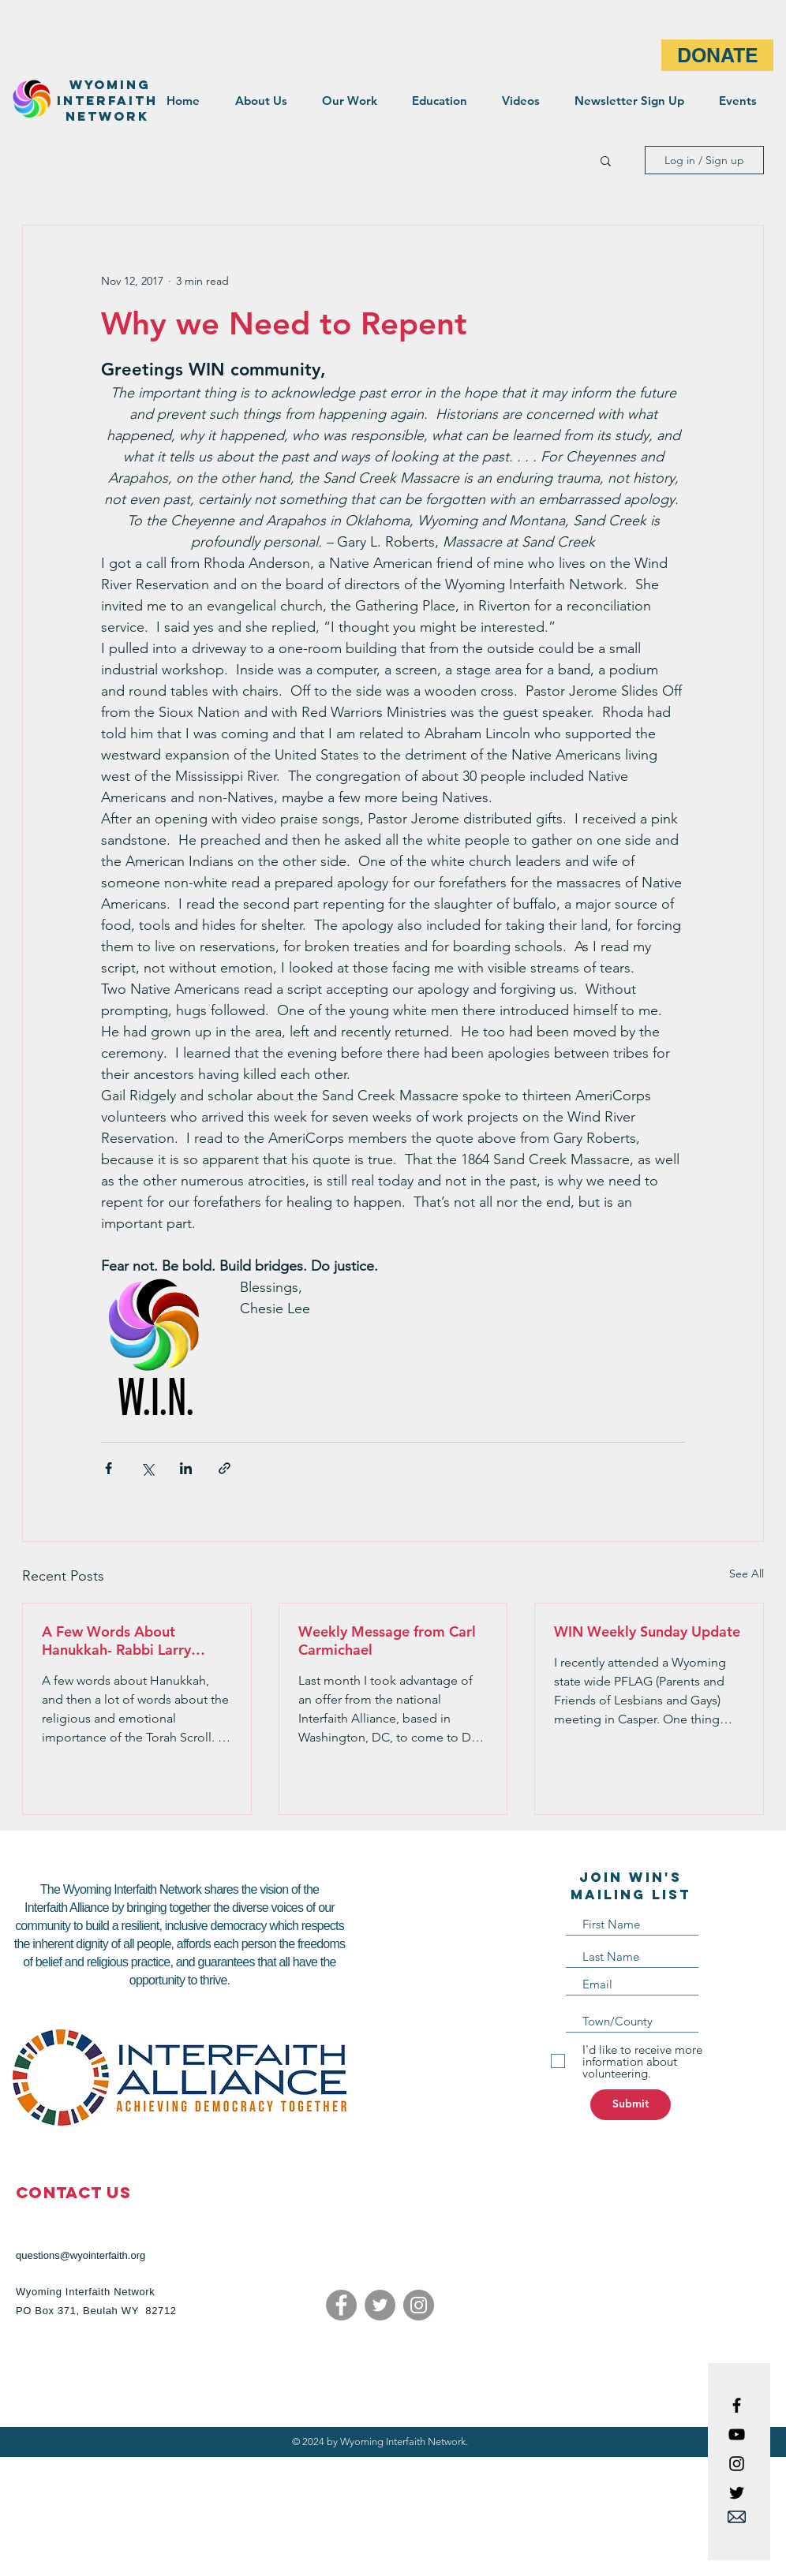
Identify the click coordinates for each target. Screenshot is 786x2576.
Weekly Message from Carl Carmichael (387, 1640)
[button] (605, 160)
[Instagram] (418, 2305)
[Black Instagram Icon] (737, 2463)
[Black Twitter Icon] (737, 2493)
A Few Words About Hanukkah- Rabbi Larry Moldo (116, 1640)
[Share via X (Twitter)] (147, 1468)
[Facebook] (341, 2305)
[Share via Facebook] (108, 1468)
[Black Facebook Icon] (737, 2405)
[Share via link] (224, 1468)
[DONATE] (717, 55)
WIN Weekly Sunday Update (647, 1631)
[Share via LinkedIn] (185, 1468)
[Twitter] (380, 2305)
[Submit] (630, 2104)
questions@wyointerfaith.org (80, 2255)
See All (746, 1573)
